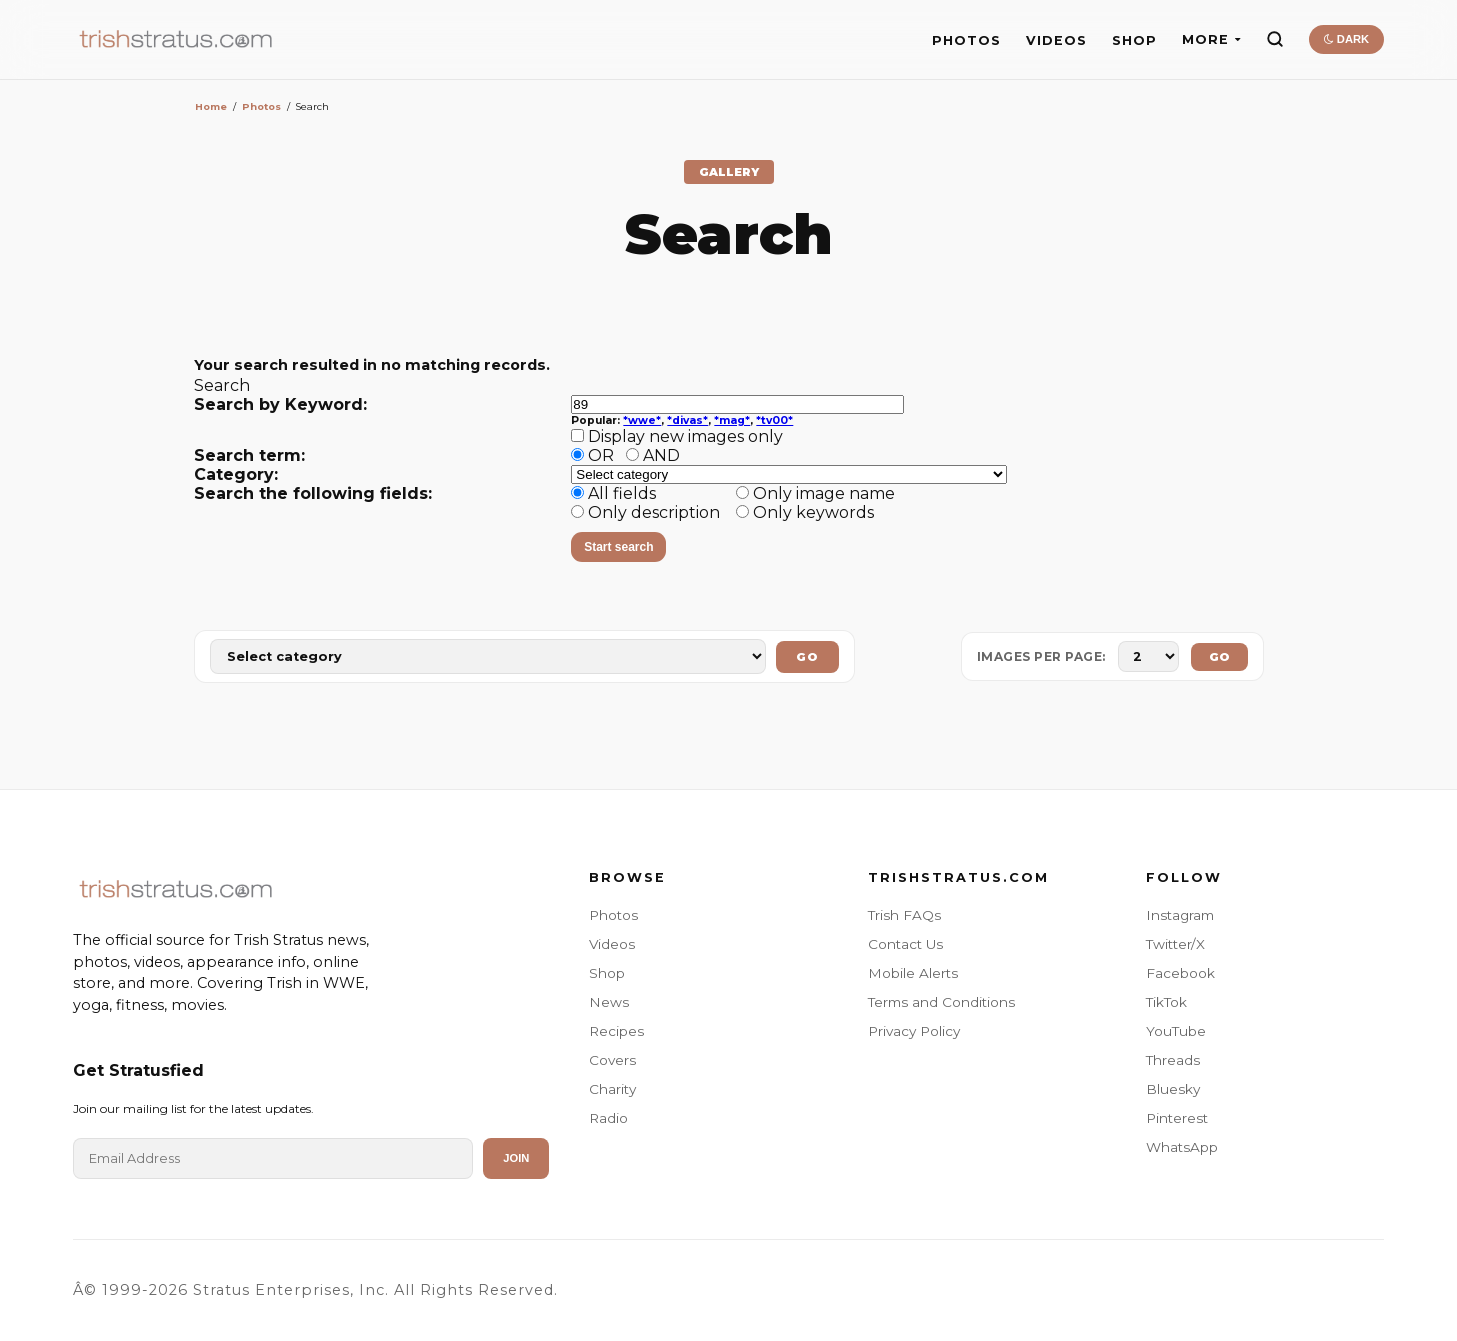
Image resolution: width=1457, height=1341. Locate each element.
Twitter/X (1175, 944)
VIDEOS (1056, 40)
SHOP (1134, 40)
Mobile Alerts (913, 973)
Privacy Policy (914, 1031)
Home (211, 106)
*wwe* (642, 420)
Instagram (1180, 915)
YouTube (1176, 1031)
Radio (608, 1118)
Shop (607, 973)
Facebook (1180, 973)
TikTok (1166, 1002)
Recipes (616, 1031)
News (609, 1002)
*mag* (732, 420)
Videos (612, 944)
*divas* (687, 420)
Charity (612, 1089)
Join (516, 1158)
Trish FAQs (904, 915)
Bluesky (1173, 1089)
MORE (1211, 39)
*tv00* (774, 420)
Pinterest (1177, 1118)
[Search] (1275, 39)
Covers (612, 1060)
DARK (1346, 39)
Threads (1173, 1060)
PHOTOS (966, 40)
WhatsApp (1182, 1147)
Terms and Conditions (941, 1002)
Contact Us (905, 944)
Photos (261, 106)
